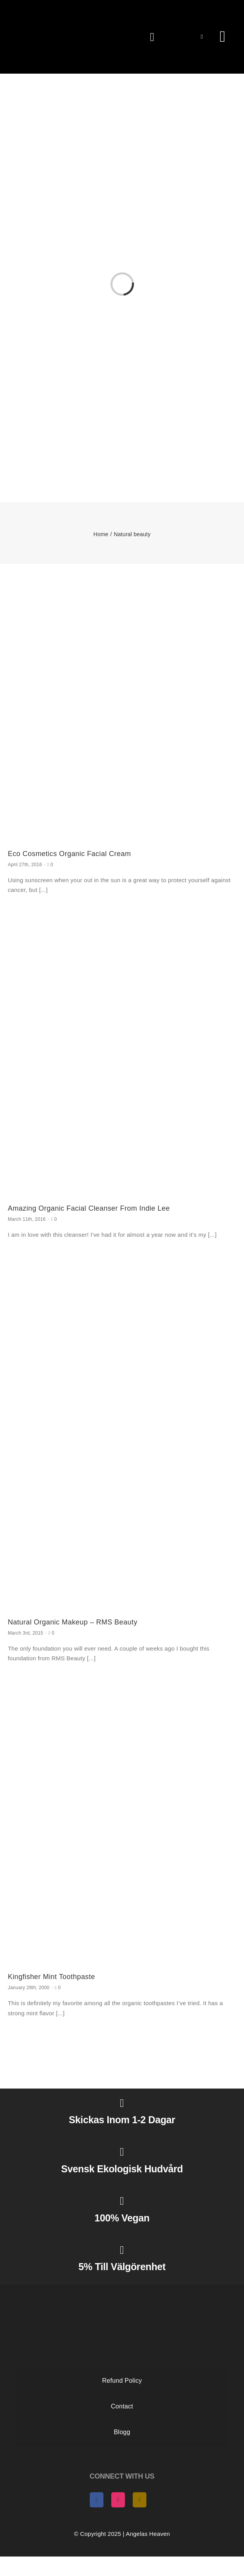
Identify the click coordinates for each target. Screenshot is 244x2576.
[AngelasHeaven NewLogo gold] (122, 2291)
